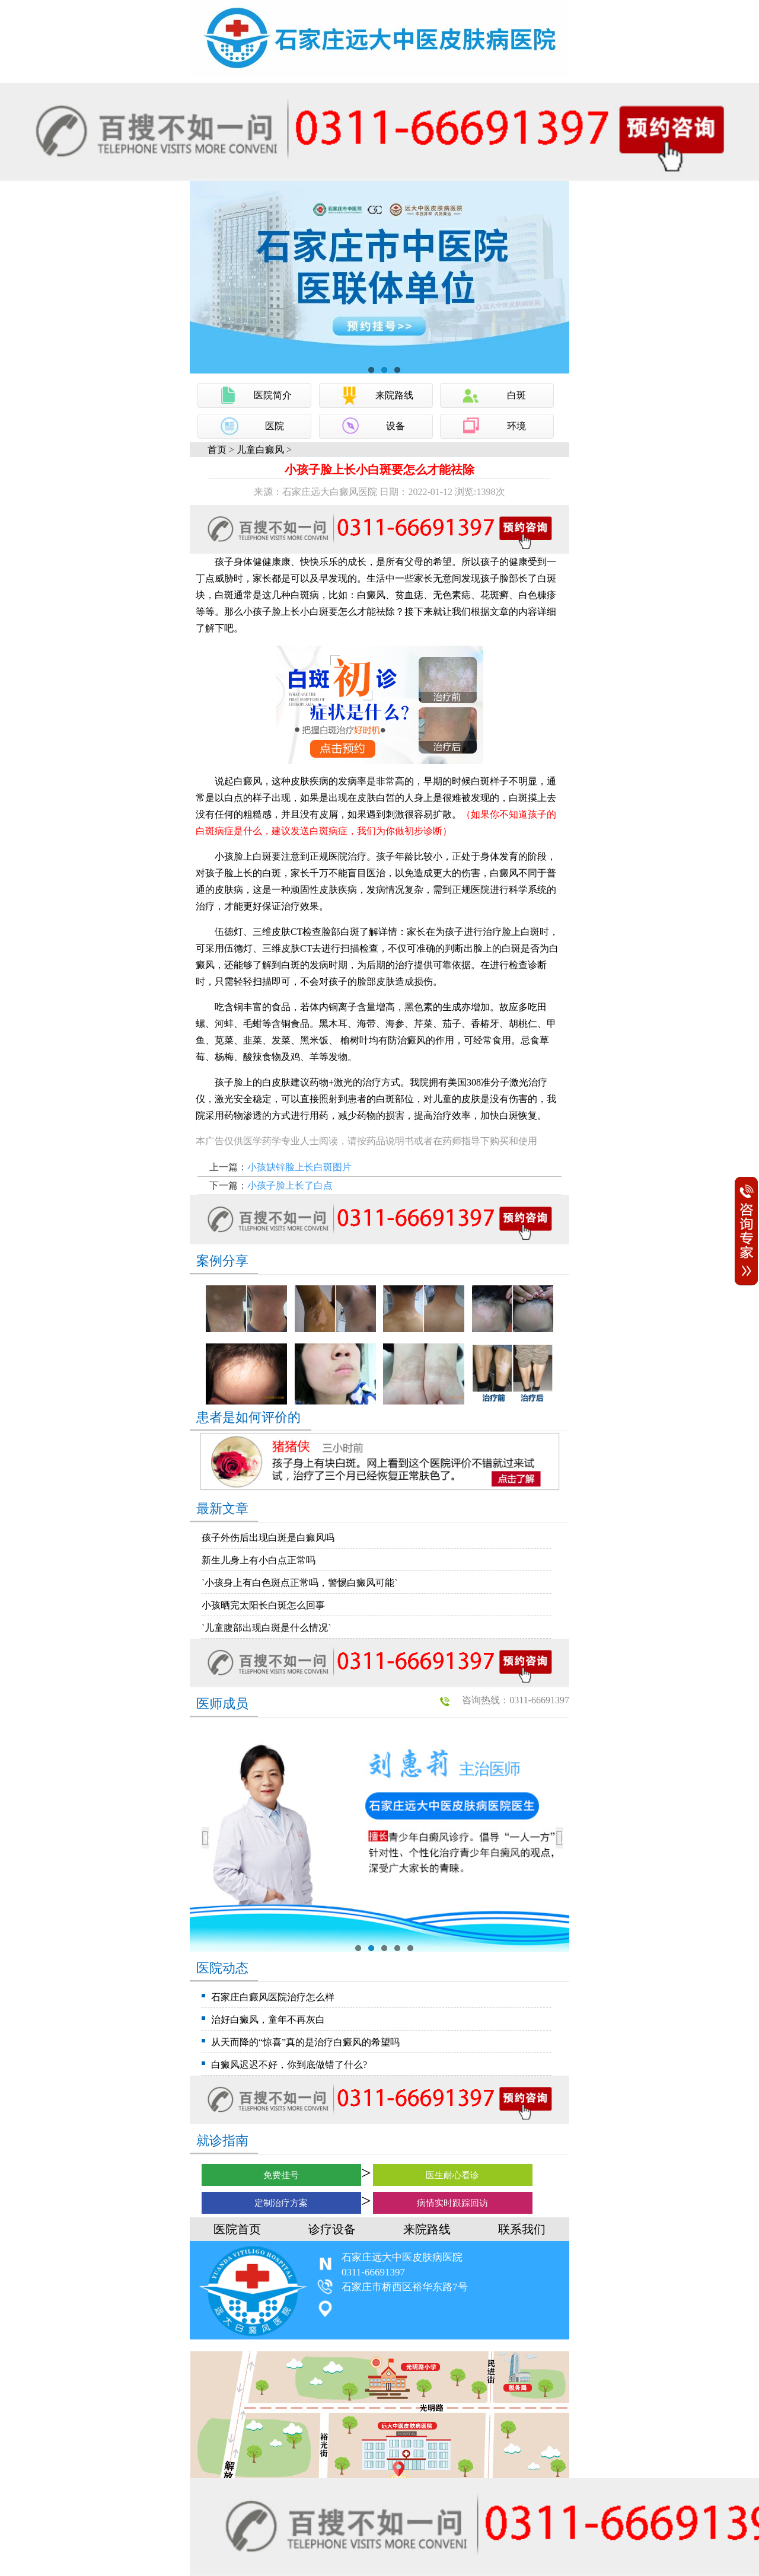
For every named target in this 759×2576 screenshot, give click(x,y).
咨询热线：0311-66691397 (515, 1700)
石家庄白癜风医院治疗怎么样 (272, 1997)
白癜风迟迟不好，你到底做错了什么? (289, 2065)
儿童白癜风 (260, 450)
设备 (395, 426)
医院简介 (273, 395)
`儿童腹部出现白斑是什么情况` (266, 1628)
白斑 (516, 395)
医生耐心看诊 (452, 2175)
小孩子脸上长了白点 (290, 1185)
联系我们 (522, 2229)
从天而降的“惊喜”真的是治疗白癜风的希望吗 (305, 2042)
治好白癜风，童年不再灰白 (268, 2020)
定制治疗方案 (281, 2203)
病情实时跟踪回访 (452, 2203)
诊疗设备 (332, 2229)
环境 (516, 426)
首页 (217, 450)
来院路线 (394, 395)
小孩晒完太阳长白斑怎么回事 (263, 1605)
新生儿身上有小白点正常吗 (258, 1560)
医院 (274, 426)
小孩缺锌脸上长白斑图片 (299, 1167)
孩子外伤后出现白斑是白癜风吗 (268, 1538)
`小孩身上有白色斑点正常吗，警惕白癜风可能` (300, 1583)
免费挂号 (281, 2175)
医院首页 (237, 2229)
